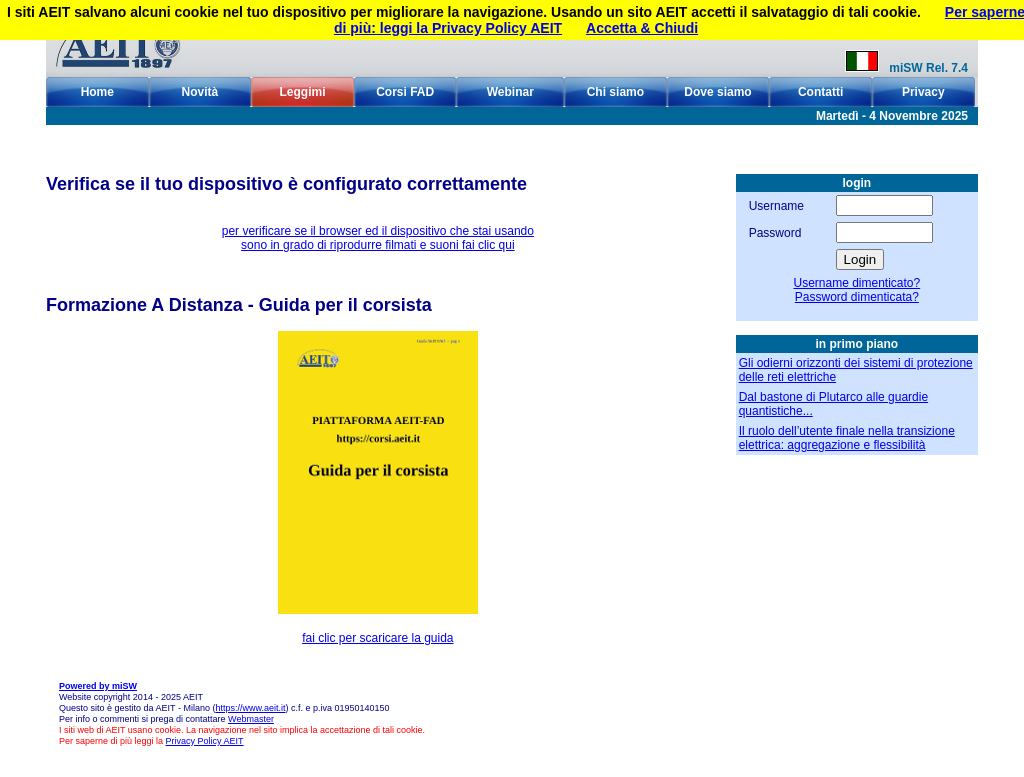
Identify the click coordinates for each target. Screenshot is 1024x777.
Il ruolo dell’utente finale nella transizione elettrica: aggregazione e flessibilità (847, 438)
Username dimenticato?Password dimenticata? (856, 290)
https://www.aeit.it (250, 708)
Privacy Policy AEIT (205, 741)
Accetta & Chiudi (642, 28)
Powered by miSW (98, 686)
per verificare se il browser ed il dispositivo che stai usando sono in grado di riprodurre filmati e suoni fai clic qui (378, 238)
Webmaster (251, 719)
